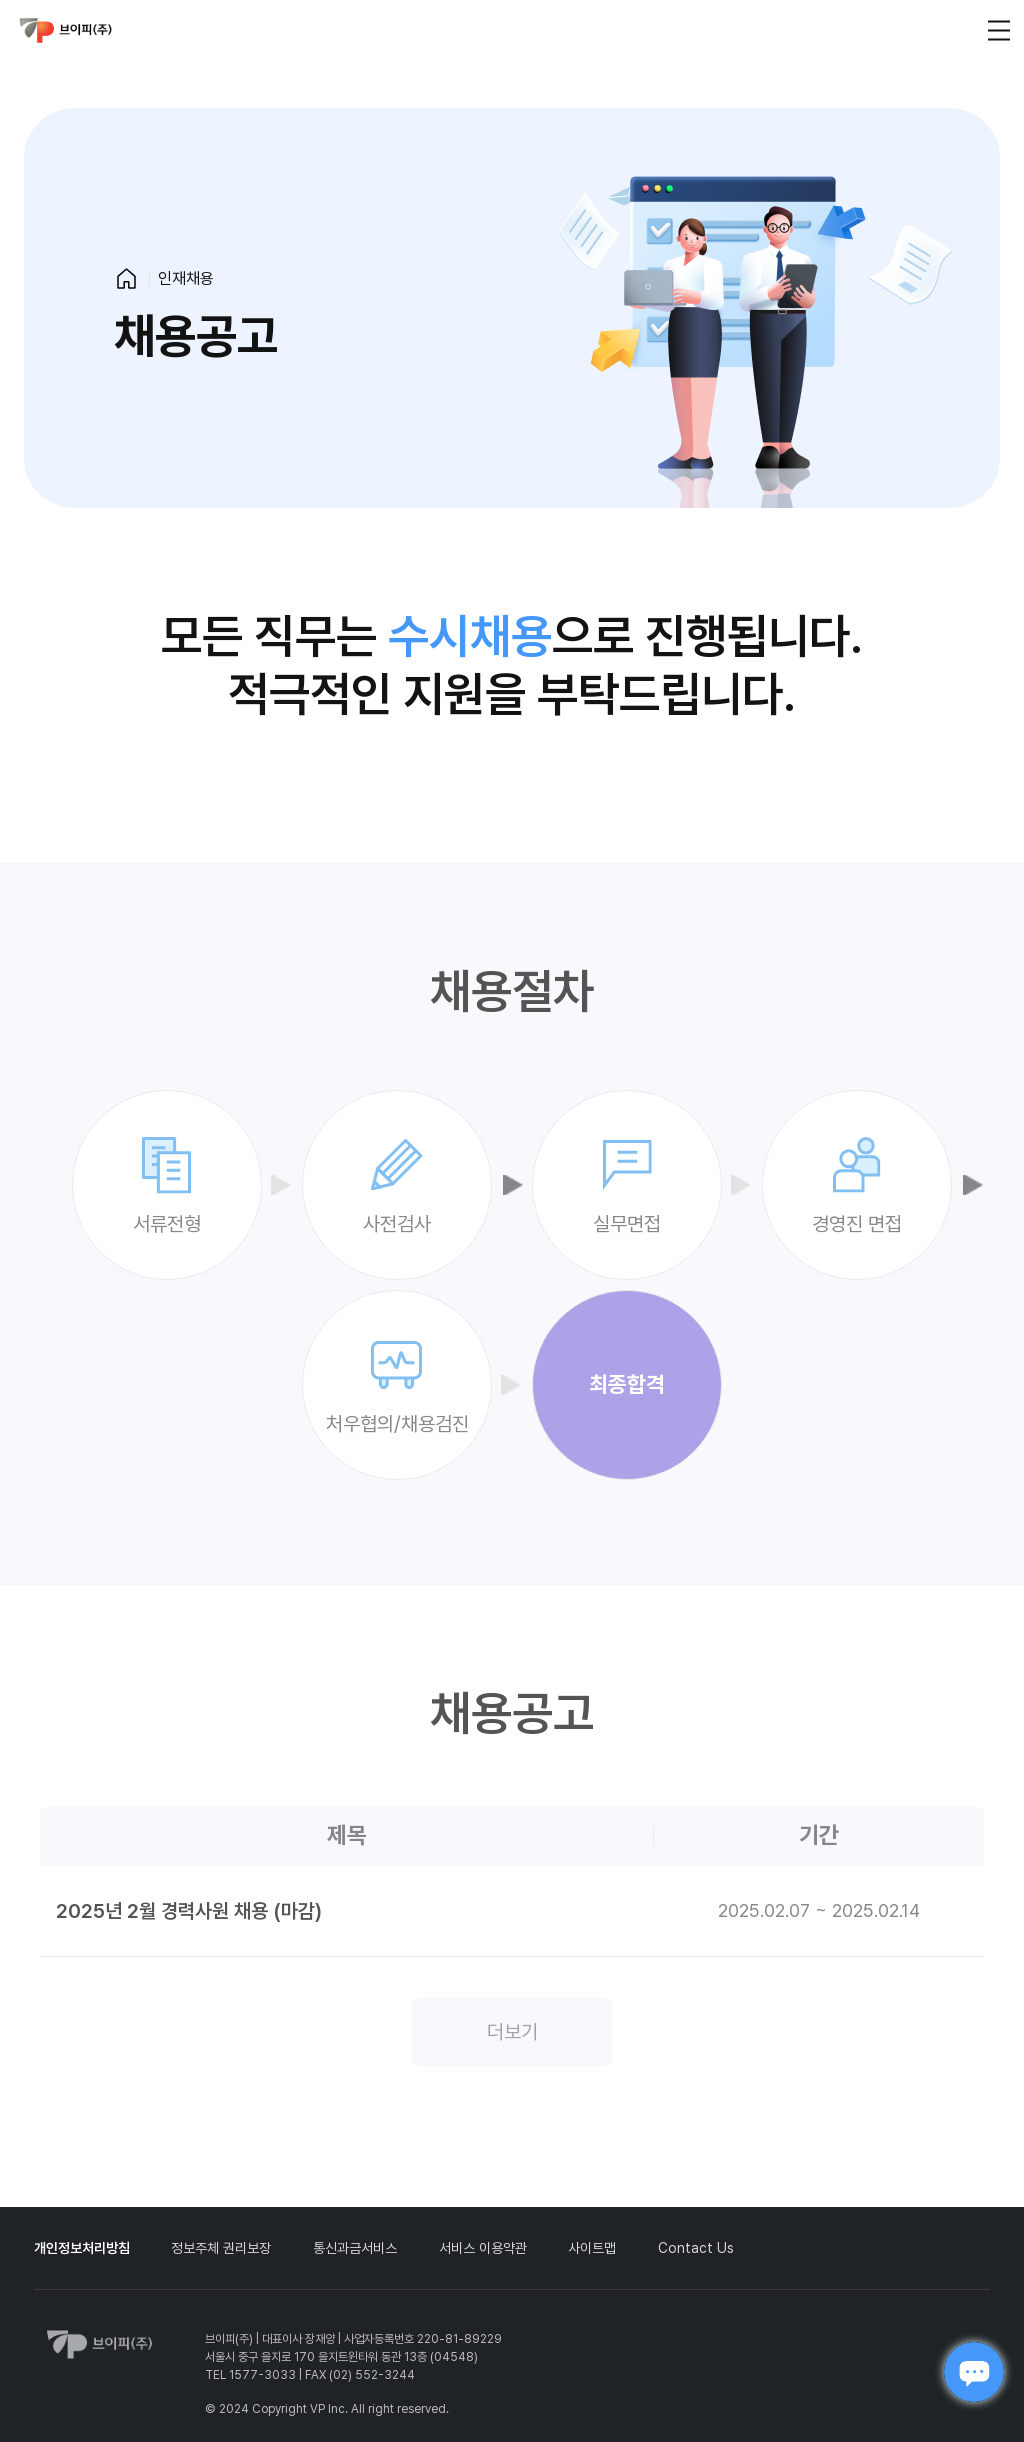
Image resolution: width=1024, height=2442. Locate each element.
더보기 (512, 2032)
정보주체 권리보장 (221, 2248)
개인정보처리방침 (82, 2248)
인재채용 (186, 278)
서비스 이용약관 (483, 2248)
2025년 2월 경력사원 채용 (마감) (189, 1911)
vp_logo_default (66, 30)
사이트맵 (592, 2248)
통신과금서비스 (355, 2248)
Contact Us (696, 2248)
